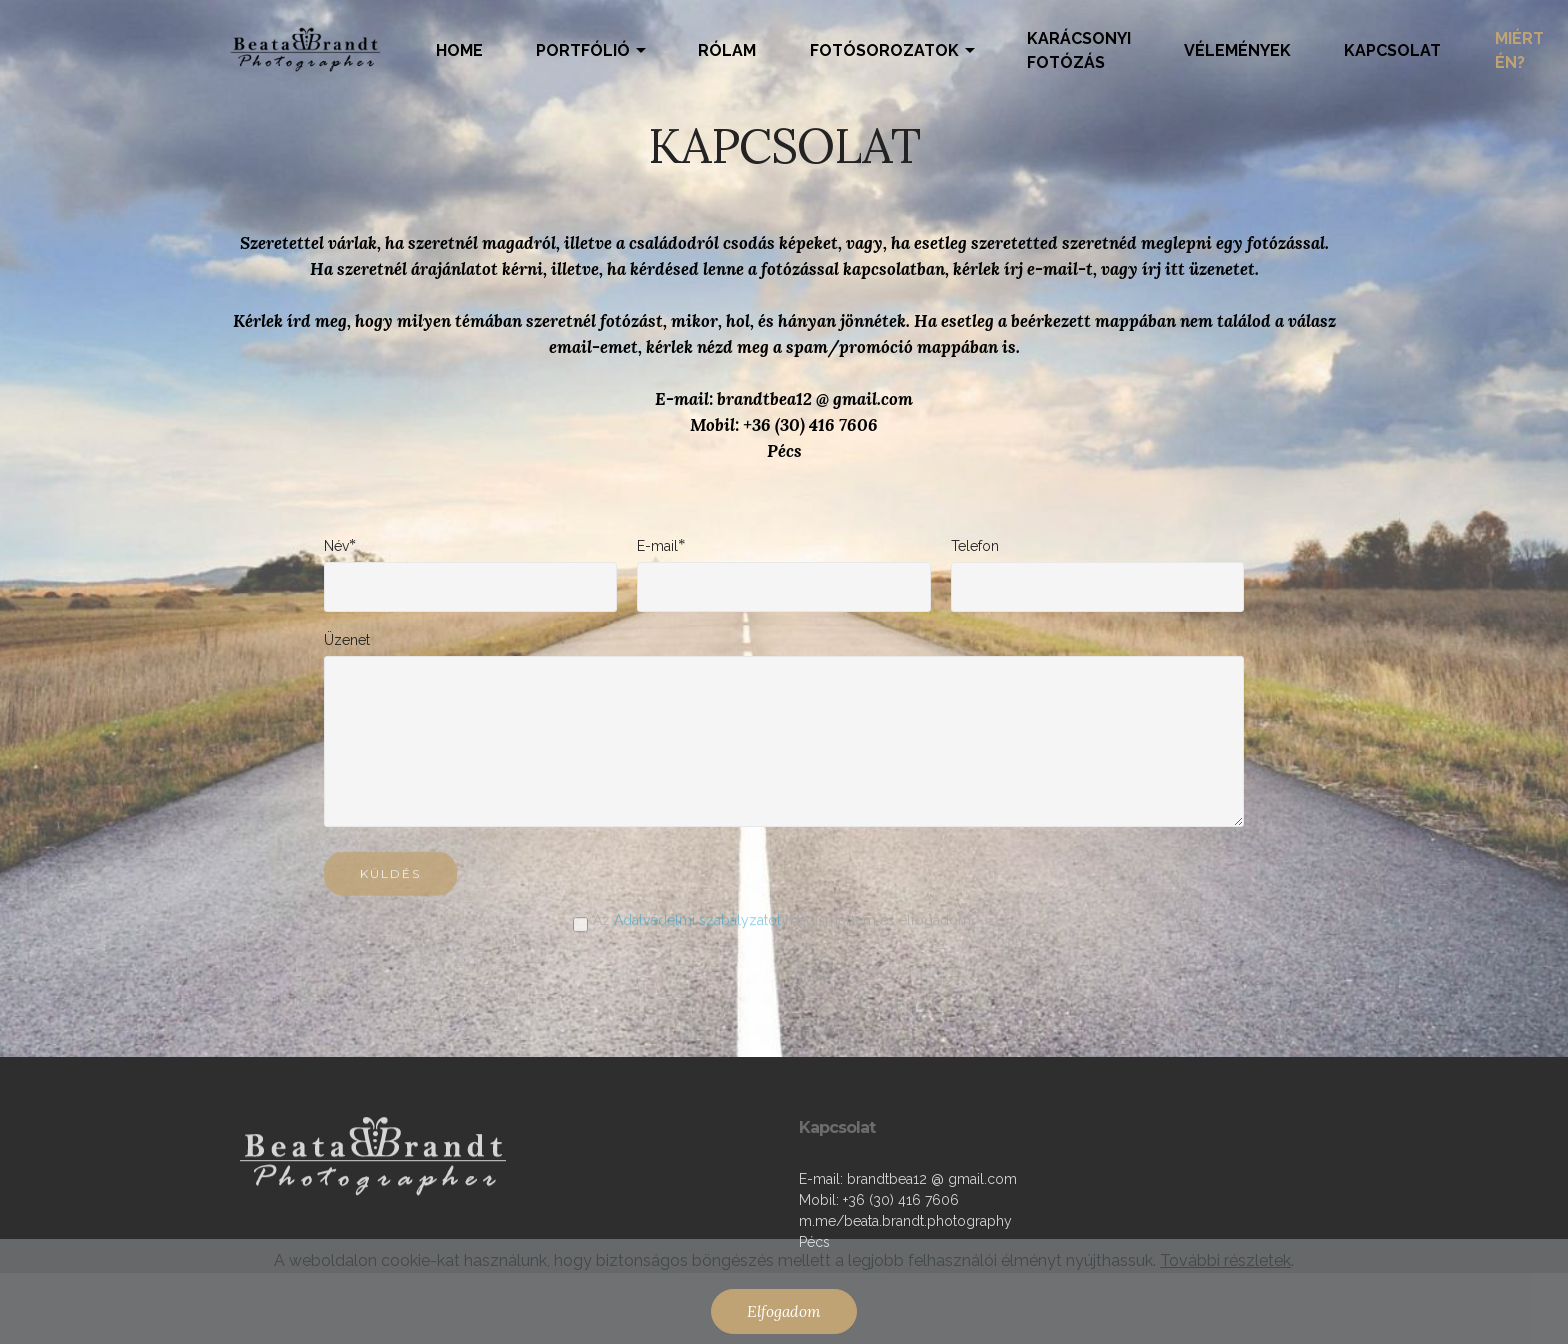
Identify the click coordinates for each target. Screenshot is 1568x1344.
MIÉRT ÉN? (1519, 50)
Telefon (975, 546)
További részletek (1225, 1260)
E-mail (657, 545)
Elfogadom (784, 1311)
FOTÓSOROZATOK (884, 50)
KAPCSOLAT (1392, 50)
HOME (459, 50)
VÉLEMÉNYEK (1237, 50)
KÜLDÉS (390, 887)
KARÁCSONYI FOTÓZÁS (1079, 50)
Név (336, 545)
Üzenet (347, 640)
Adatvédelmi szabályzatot (697, 927)
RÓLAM (727, 50)
